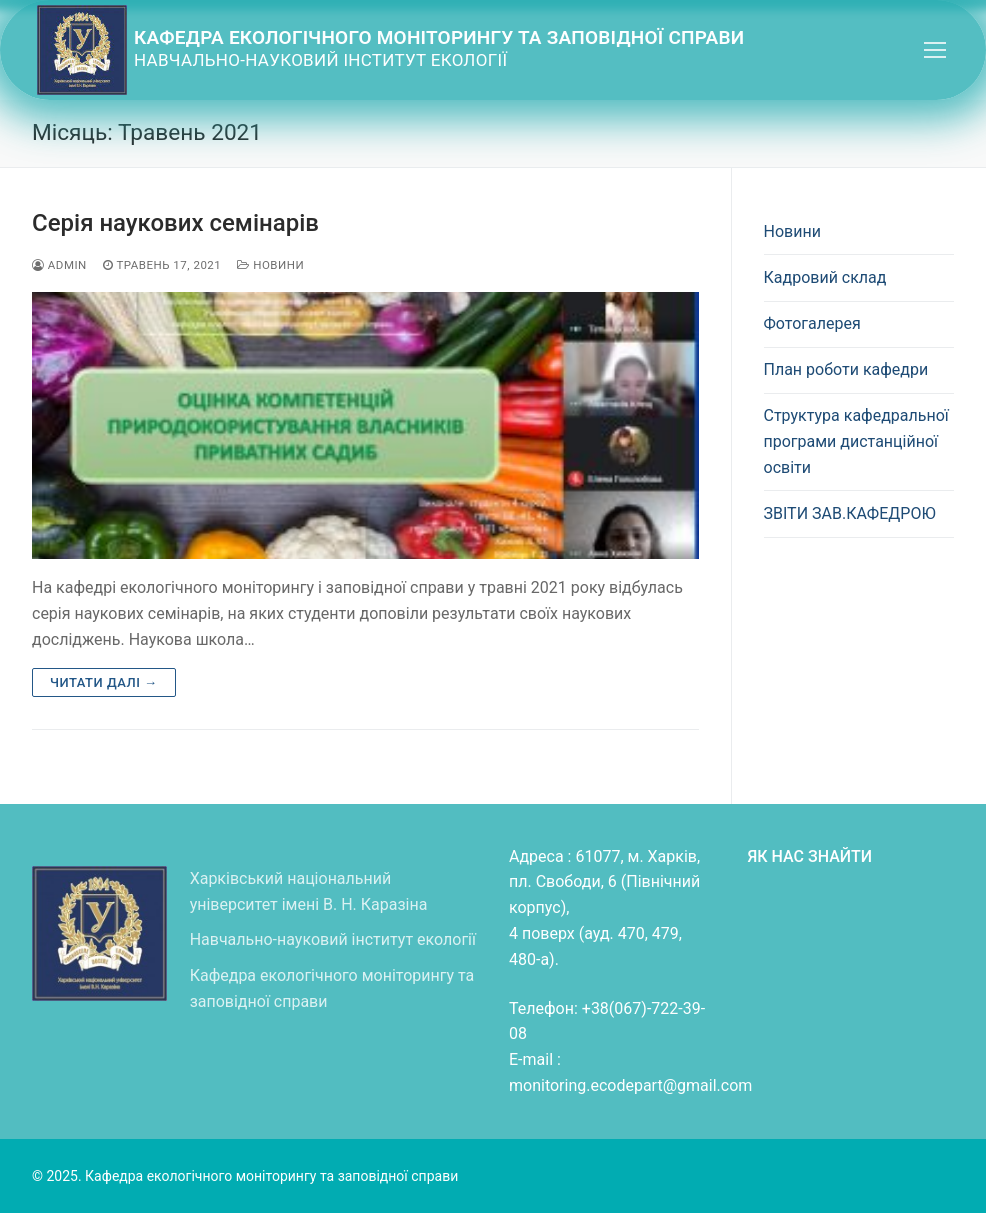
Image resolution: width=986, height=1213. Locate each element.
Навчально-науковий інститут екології (333, 939)
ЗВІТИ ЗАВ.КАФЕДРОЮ (850, 513)
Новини (270, 265)
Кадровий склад (825, 277)
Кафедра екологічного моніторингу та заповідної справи (439, 38)
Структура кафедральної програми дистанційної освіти (856, 441)
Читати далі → (104, 682)
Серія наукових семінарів (175, 223)
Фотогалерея (812, 323)
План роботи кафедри (846, 369)
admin (59, 265)
